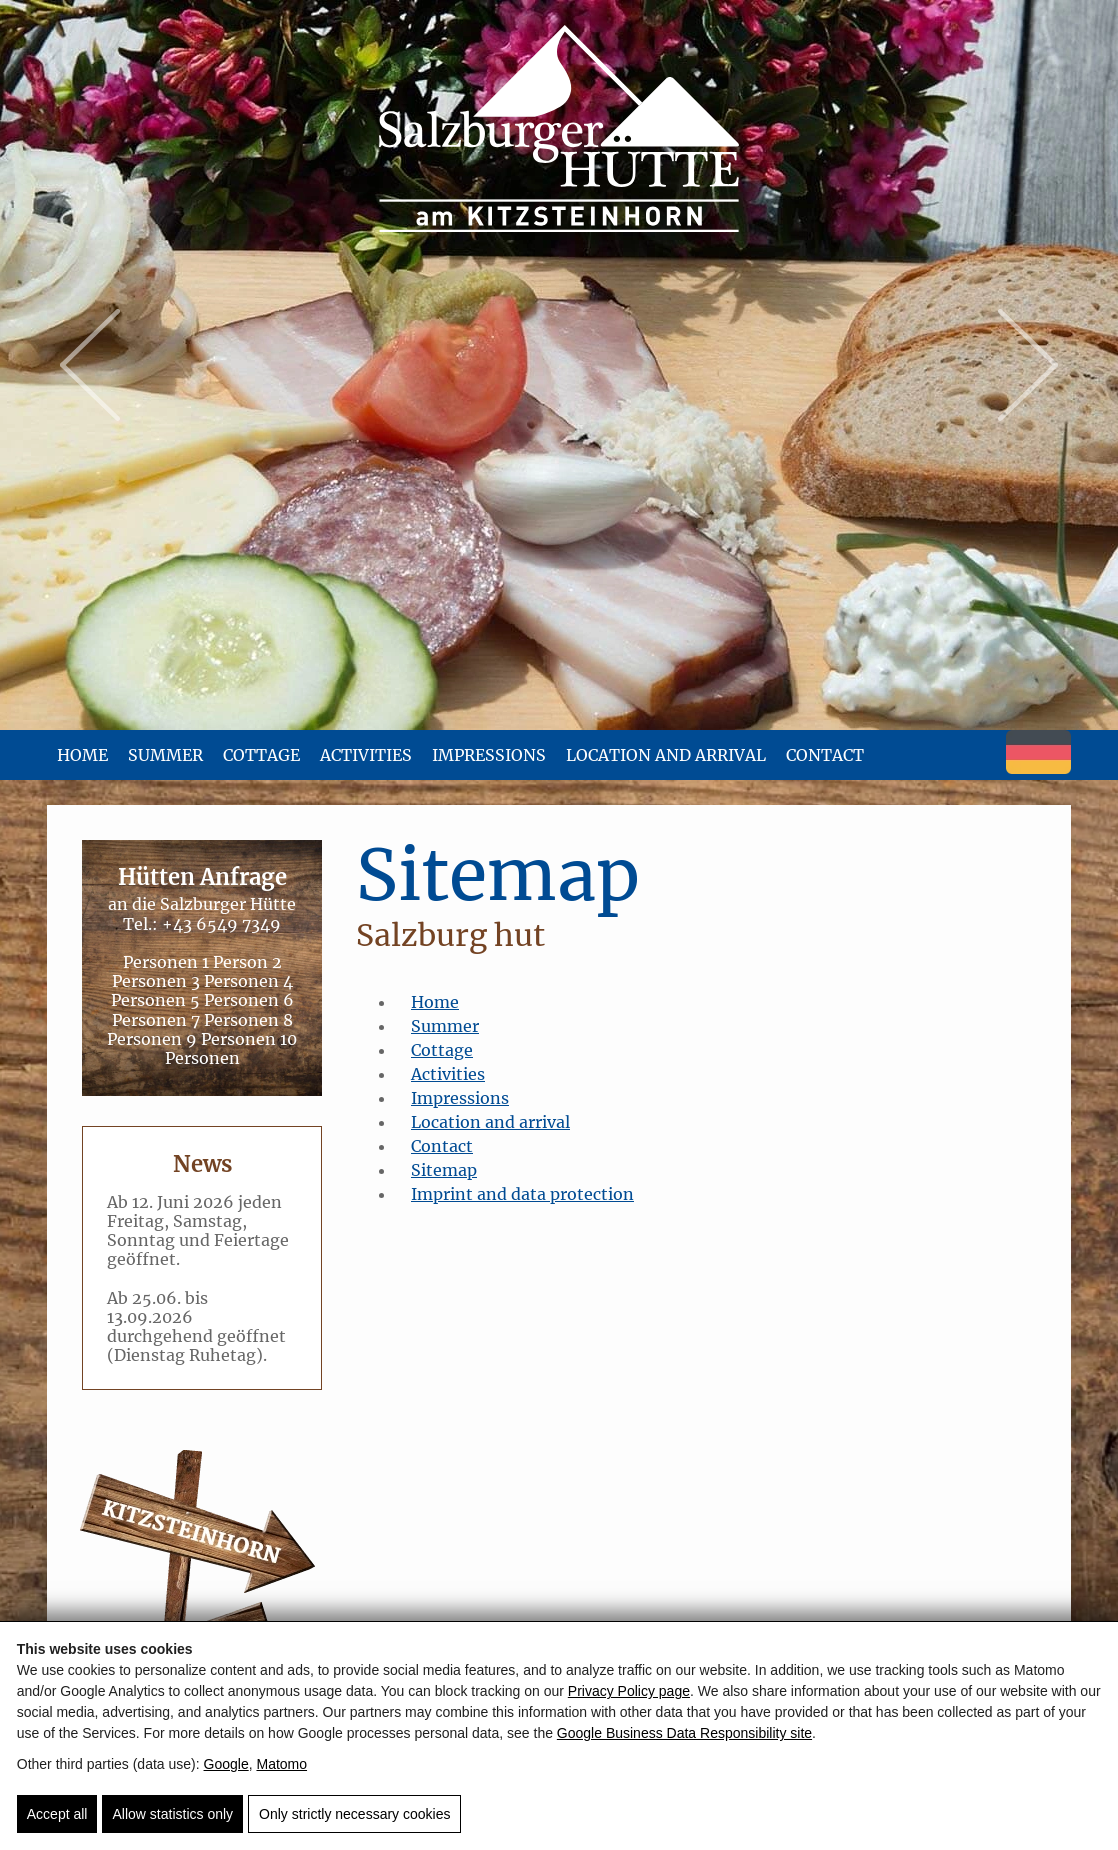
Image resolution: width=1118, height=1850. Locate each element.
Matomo (281, 1764)
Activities (366, 755)
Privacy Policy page (629, 1691)
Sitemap (444, 1170)
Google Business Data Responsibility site (684, 1733)
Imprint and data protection (522, 1194)
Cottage (261, 755)
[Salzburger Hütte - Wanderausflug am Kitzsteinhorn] (559, 130)
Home (82, 755)
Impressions (489, 755)
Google (226, 1764)
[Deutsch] (1038, 768)
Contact (825, 755)
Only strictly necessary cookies (354, 1814)
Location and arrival (666, 755)
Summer (165, 755)
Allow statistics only (172, 1814)
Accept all (57, 1814)
